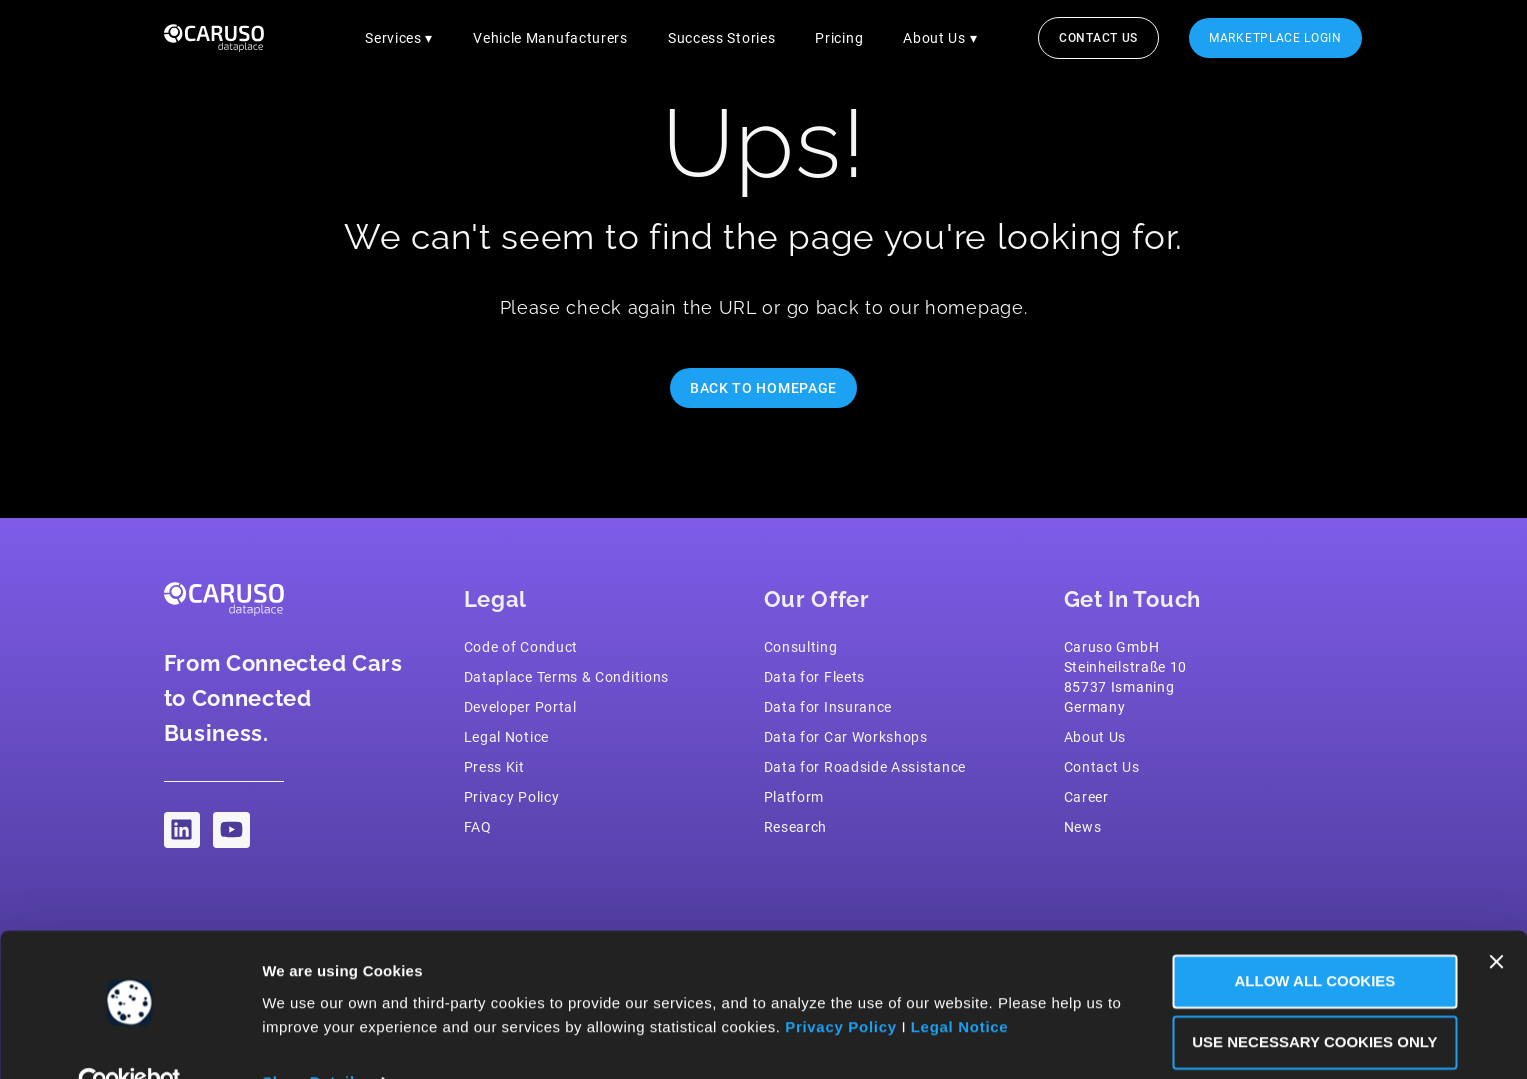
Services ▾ (399, 38)
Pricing (839, 38)
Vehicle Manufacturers (550, 38)
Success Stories (721, 38)
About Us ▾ (940, 38)
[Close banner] (1496, 919)
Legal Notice (978, 984)
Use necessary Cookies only (1308, 999)
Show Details (313, 1039)
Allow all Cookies (1309, 938)
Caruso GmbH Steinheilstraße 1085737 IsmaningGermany (1126, 677)
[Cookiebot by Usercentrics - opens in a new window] (129, 1040)
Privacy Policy (859, 984)
